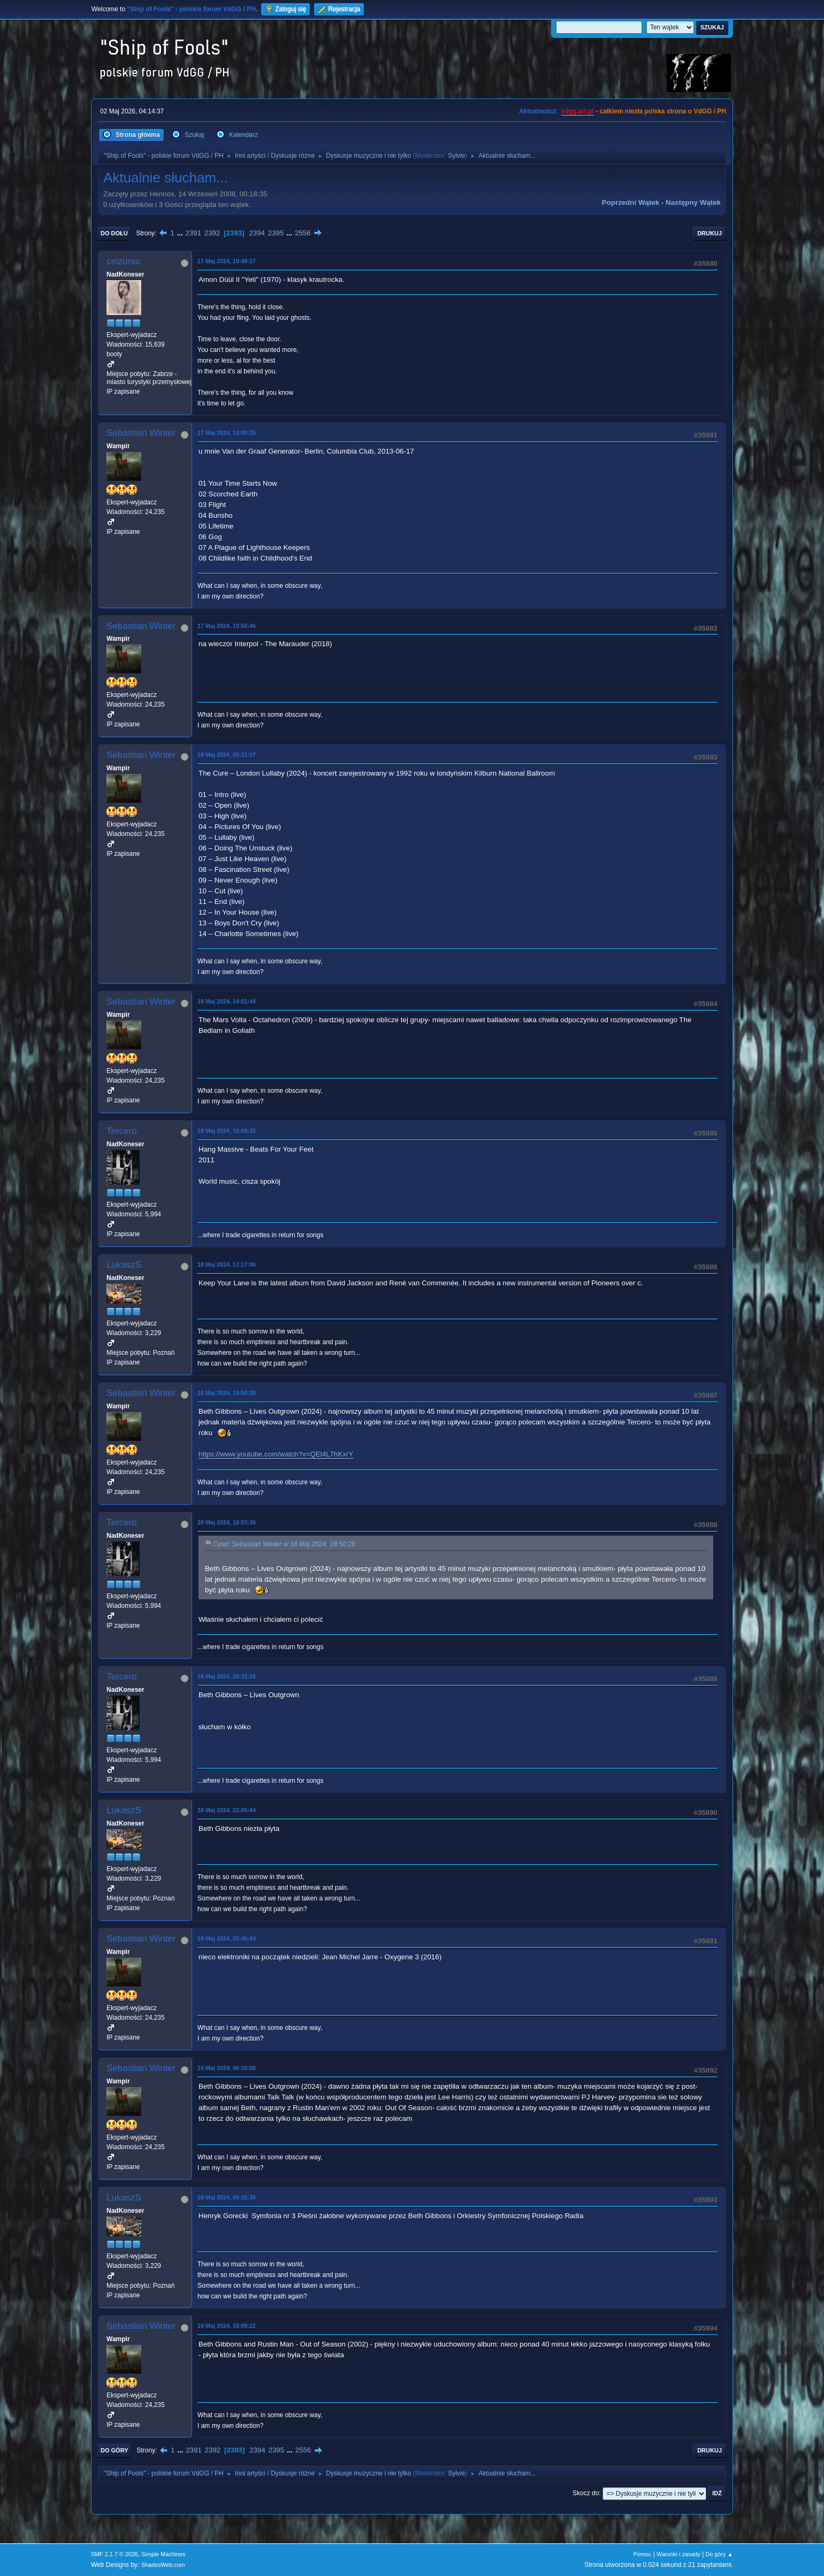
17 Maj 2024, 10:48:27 (226, 261)
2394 (257, 233)
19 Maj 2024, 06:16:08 (226, 2068)
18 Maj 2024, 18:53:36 (226, 1522)
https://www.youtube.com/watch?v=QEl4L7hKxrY (276, 1454)
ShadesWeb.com (163, 2565)
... (181, 233)
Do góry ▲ (719, 2554)
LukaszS (123, 1265)
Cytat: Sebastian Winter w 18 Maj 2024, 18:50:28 (284, 1544)
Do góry (114, 2450)
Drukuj (709, 233)
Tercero (121, 1131)
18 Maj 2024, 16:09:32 (226, 1131)
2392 (212, 233)
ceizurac (123, 261)
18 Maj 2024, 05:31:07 (226, 755)
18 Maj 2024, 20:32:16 (226, 1676)
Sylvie (456, 155)
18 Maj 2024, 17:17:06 (226, 1264)
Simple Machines (163, 2554)
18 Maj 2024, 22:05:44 (226, 1810)
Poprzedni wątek (630, 202)
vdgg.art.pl (577, 111)
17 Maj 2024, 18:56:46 (226, 626)
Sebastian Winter (141, 433)
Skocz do (586, 2493)
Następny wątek (693, 202)
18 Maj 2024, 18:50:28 (226, 1393)
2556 (303, 233)
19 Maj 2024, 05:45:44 (226, 1938)
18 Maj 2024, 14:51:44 (226, 1001)
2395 (276, 233)
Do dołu (114, 233)
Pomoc (643, 2554)
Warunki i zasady (678, 2554)
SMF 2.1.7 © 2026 (114, 2554)
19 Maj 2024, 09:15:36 (226, 2197)
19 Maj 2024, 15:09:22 (226, 2325)
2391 (193, 233)
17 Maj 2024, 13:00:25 (226, 433)
